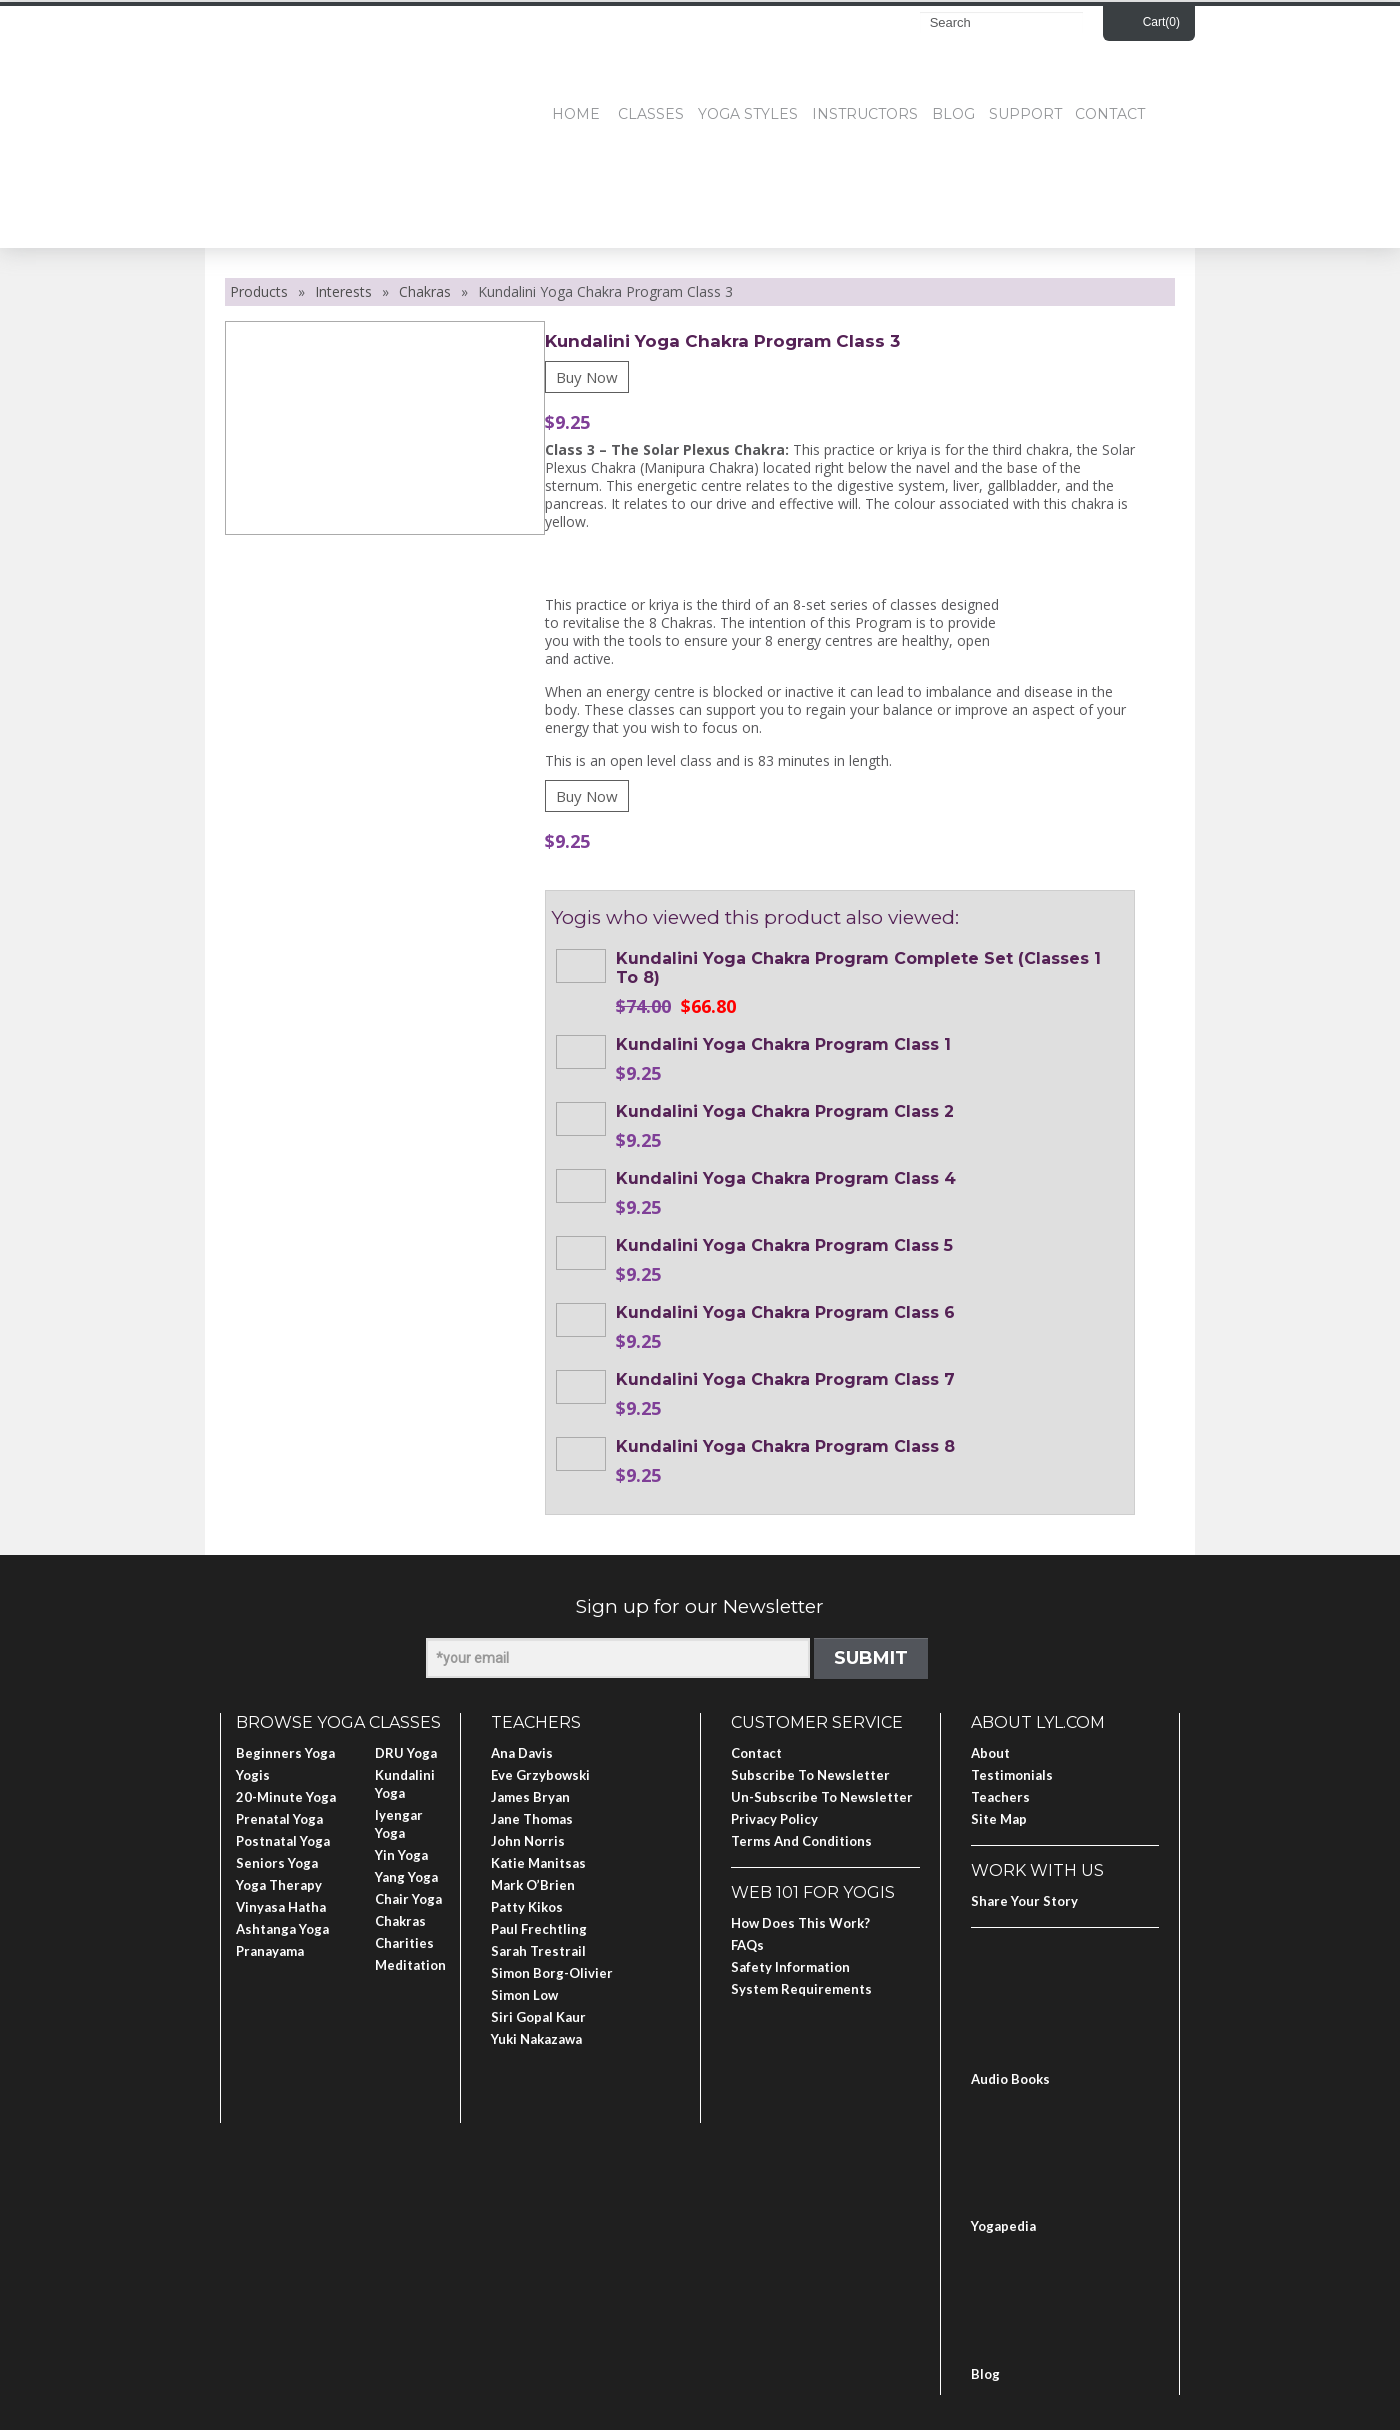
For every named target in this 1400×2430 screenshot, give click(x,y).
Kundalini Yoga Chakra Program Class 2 (785, 1111)
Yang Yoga (406, 1877)
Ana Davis (522, 1753)
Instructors (865, 114)
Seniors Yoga (277, 1863)
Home (576, 114)
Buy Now (587, 377)
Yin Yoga (401, 1855)
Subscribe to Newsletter (810, 1775)
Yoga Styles (748, 114)
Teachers (1000, 1797)
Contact (1110, 114)
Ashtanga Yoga (282, 1929)
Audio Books (1010, 2079)
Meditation (410, 1965)
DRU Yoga (406, 1753)
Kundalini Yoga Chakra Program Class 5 (784, 1245)
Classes (651, 114)
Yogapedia (1003, 2226)
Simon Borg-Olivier (552, 1973)
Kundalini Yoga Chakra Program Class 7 (785, 1379)
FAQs (747, 1945)
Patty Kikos (527, 1907)
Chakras (425, 291)
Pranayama (270, 1951)
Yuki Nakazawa (536, 2039)
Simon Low (524, 1995)
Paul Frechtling (539, 1929)
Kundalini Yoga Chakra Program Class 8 (785, 1446)
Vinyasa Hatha (281, 1907)
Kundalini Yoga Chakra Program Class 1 (783, 1044)
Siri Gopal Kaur (538, 2017)
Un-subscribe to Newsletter (822, 1797)
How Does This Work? (800, 1923)
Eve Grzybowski (540, 1775)
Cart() (1161, 22)
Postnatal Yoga (283, 1841)
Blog (953, 114)
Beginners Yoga (285, 1753)
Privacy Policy (774, 1819)
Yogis (253, 1775)
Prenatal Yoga (279, 1819)
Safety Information (790, 1967)
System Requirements (801, 1989)
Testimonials (1012, 1775)
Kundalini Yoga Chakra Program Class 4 (786, 1178)
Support (1025, 114)
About (990, 1753)
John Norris (528, 1841)
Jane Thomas (532, 1819)
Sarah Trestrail (538, 1951)
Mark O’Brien (533, 1885)
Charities (404, 1943)
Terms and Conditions (801, 1841)
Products (259, 291)
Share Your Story (1024, 1901)
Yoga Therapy (279, 1885)
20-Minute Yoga (286, 1797)
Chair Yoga (408, 1899)
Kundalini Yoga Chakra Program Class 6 (785, 1312)
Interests (343, 291)
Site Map (999, 1819)
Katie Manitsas (538, 1863)
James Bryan (530, 1797)
